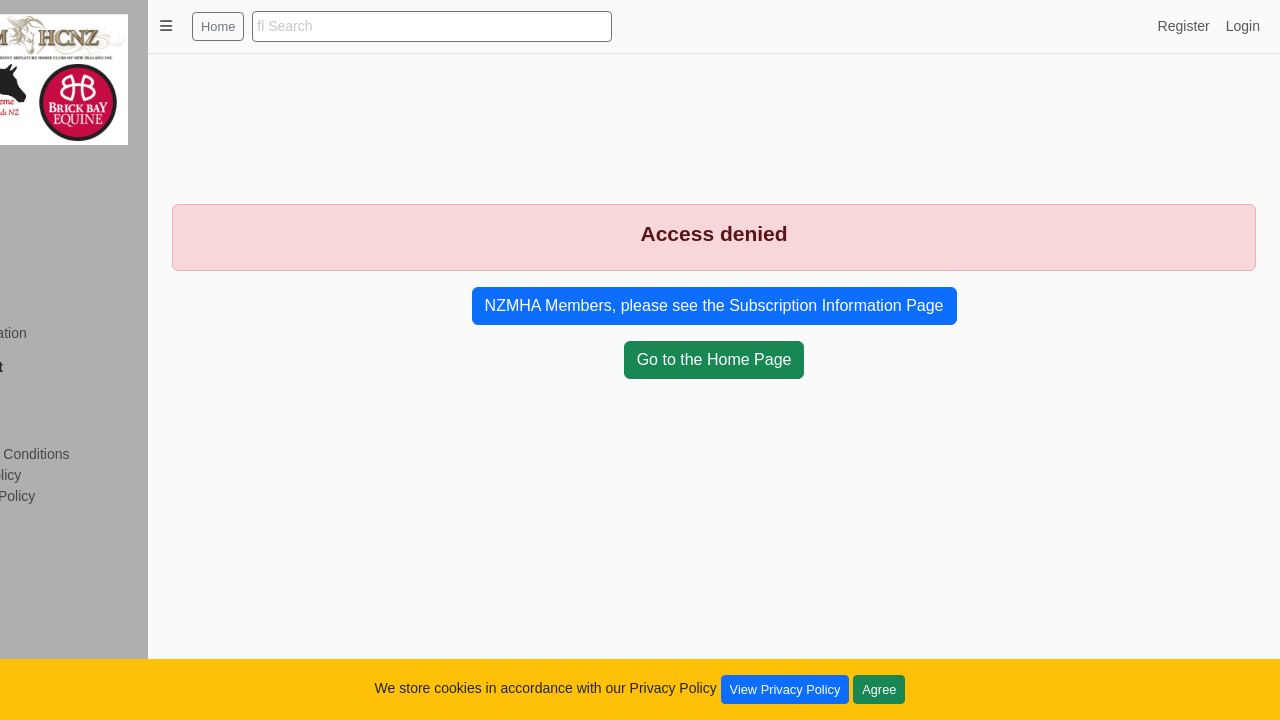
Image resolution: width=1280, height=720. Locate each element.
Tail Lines (55, 230)
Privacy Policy (69, 475)
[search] (524, 26)
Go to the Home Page (760, 359)
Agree (879, 689)
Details (47, 209)
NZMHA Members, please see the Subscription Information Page (760, 305)
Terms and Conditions (93, 454)
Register (52, 393)
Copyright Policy (76, 496)
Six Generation (72, 333)
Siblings (50, 251)
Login (1243, 26)
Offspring (54, 272)
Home (310, 26)
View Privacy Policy (785, 689)
